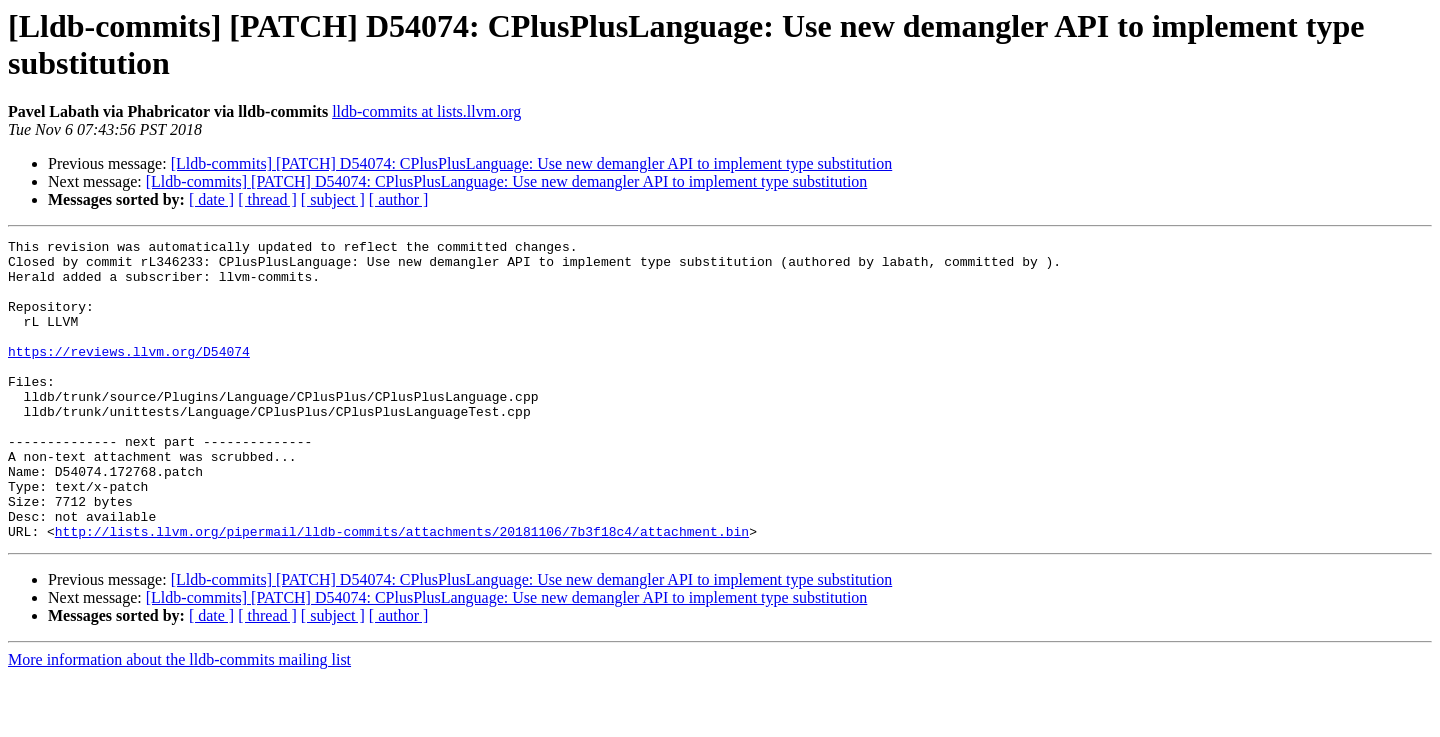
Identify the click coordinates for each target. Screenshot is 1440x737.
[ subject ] (333, 199)
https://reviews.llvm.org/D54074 (129, 375)
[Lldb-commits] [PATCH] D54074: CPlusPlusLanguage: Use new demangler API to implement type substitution (532, 163)
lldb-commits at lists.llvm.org (426, 111)
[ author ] (399, 199)
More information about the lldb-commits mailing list (179, 719)
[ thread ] (267, 199)
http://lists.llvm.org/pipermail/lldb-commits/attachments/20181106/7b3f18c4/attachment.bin (402, 591)
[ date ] (211, 199)
